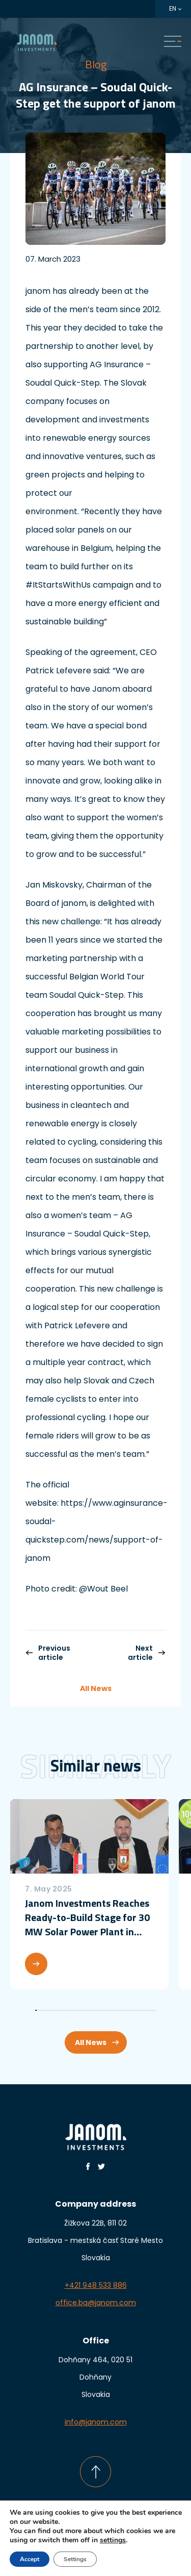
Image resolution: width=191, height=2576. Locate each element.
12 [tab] (52, 2010)
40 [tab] (95, 2010)
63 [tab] (130, 2010)
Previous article (47, 1653)
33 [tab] (85, 2010)
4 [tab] (40, 2010)
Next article (147, 1653)
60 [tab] (126, 2010)
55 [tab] (118, 2010)
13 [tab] (54, 2010)
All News (96, 1688)
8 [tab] (46, 2010)
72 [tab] (144, 2010)
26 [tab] (74, 2010)
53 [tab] (115, 2010)
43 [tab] (100, 2010)
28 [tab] (77, 2010)
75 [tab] (149, 2010)
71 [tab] (143, 2010)
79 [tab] (155, 2010)
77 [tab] (152, 2010)
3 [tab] (39, 2010)
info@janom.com (96, 2422)
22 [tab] (68, 2010)
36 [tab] (89, 2010)
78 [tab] (153, 2010)
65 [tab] (133, 2010)
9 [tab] (48, 2010)
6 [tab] (43, 2010)
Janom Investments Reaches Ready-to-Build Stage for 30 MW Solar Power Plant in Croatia (87, 1917)
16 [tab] (59, 2010)
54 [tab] (117, 2010)
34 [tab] (86, 2010)
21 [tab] (66, 2010)
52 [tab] (114, 2010)
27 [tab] (75, 2010)
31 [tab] (82, 2010)
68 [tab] (138, 2010)
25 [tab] (72, 2010)
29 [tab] (78, 2010)
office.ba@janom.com (96, 2302)
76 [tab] (150, 2010)
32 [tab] (83, 2010)
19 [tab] (63, 2010)
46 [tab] (104, 2010)
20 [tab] (65, 2010)
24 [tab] (71, 2010)
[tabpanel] (89, 1894)
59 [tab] (124, 2010)
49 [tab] (109, 2010)
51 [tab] (112, 2010)
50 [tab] (111, 2010)
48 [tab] (107, 2010)
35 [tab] (88, 2010)
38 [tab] (92, 2010)
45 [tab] (103, 2010)
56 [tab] (120, 2010)
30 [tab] (80, 2010)
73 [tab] (146, 2010)
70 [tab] (141, 2010)
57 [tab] (121, 2010)
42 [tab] (98, 2010)
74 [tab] (147, 2010)
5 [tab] (42, 2010)
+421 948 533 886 (96, 2285)
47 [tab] (106, 2010)
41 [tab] (97, 2010)
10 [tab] (49, 2010)
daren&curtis (116, 2552)
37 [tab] (91, 2010)
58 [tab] (123, 2010)
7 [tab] (45, 2010)
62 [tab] (129, 2010)
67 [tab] (137, 2010)
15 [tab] (57, 2010)
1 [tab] (36, 2010)
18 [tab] (62, 2010)
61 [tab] (127, 2010)
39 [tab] (94, 2010)
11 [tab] (51, 2010)
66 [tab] (135, 2010)
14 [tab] (56, 2010)
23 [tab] (69, 2010)
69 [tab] (140, 2010)
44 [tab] (101, 2010)
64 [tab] (132, 2010)
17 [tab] (60, 2010)
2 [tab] (37, 2010)
